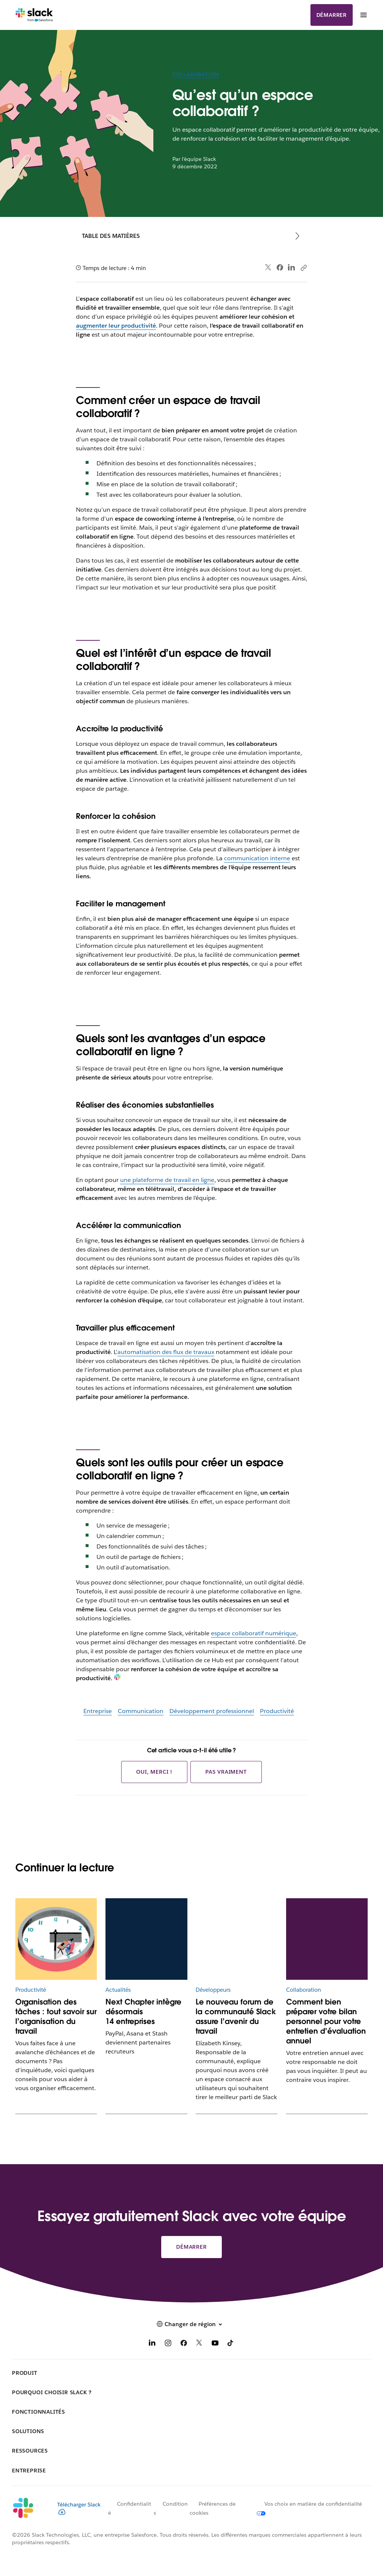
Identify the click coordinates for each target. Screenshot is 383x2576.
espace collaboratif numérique (253, 1633)
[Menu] (363, 15)
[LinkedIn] (152, 2344)
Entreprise (97, 1711)
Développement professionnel (211, 1711)
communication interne (257, 858)
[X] (199, 2344)
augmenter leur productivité (116, 326)
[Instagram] (168, 2344)
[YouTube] (215, 2344)
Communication (140, 1711)
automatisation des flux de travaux (165, 1352)
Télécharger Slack (79, 2508)
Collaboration (195, 74)
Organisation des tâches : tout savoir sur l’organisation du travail (55, 2016)
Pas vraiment (226, 1771)
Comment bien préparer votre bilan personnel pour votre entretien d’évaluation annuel (326, 2021)
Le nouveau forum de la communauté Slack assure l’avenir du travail (236, 2016)
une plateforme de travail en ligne (167, 1180)
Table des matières (111, 235)
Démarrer (331, 15)
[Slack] (34, 15)
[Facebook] (183, 2344)
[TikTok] (230, 2344)
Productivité (277, 1711)
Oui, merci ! (154, 1771)
